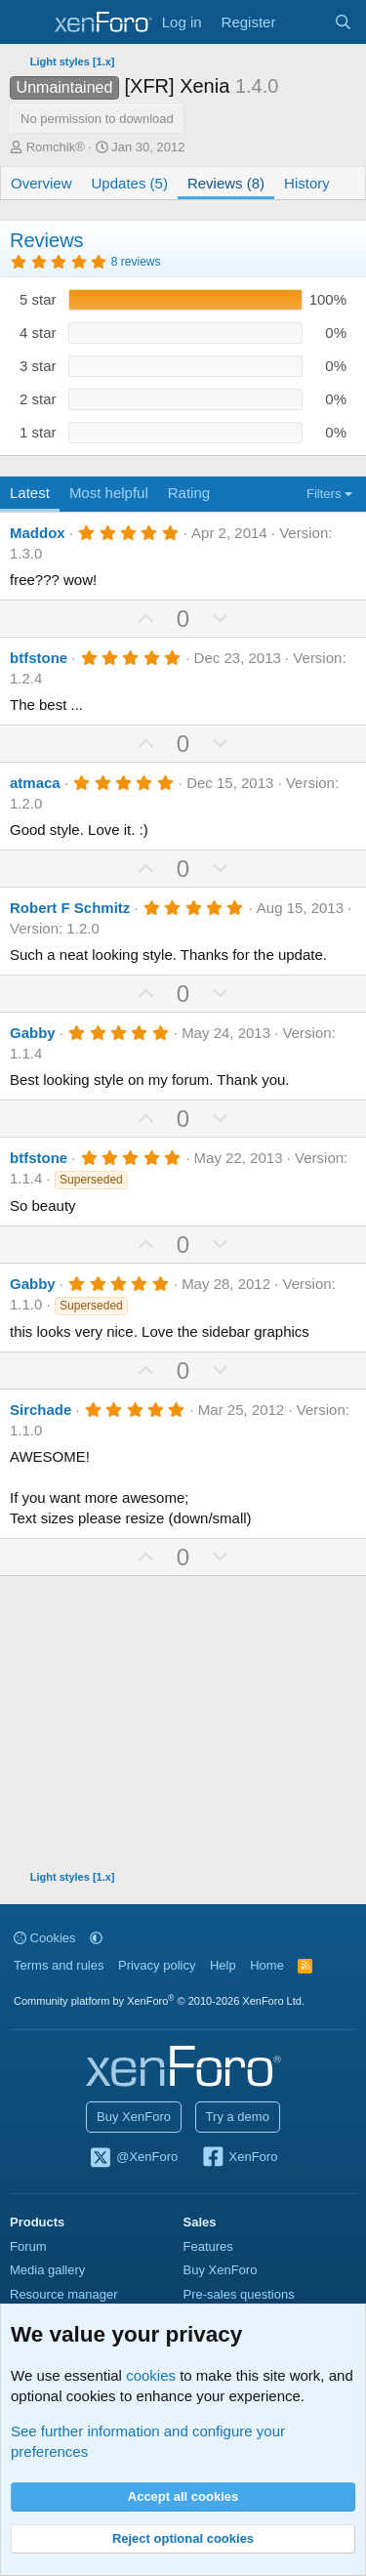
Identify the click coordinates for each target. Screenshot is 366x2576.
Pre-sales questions (239, 2294)
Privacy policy (156, 1965)
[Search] (343, 22)
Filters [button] (323, 493)
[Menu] (27, 22)
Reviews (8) (225, 183)
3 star (38, 365)
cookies (151, 2375)
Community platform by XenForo (159, 2001)
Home (267, 1965)
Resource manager (64, 2294)
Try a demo (237, 2116)
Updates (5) (130, 183)
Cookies (45, 1938)
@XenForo (134, 2158)
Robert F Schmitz (70, 907)
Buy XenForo (134, 2116)
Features (208, 2246)
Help (223, 1965)
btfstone (38, 657)
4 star (38, 332)
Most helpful (108, 492)
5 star (38, 299)
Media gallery (47, 2270)
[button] (96, 1938)
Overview (41, 183)
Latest (30, 492)
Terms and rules (58, 1965)
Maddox (37, 532)
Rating (189, 492)
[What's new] (304, 22)
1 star (38, 432)
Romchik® (55, 147)
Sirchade (40, 1409)
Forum (28, 2246)
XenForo (239, 2158)
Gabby (33, 1032)
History (307, 183)
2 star (38, 399)
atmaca (35, 782)
